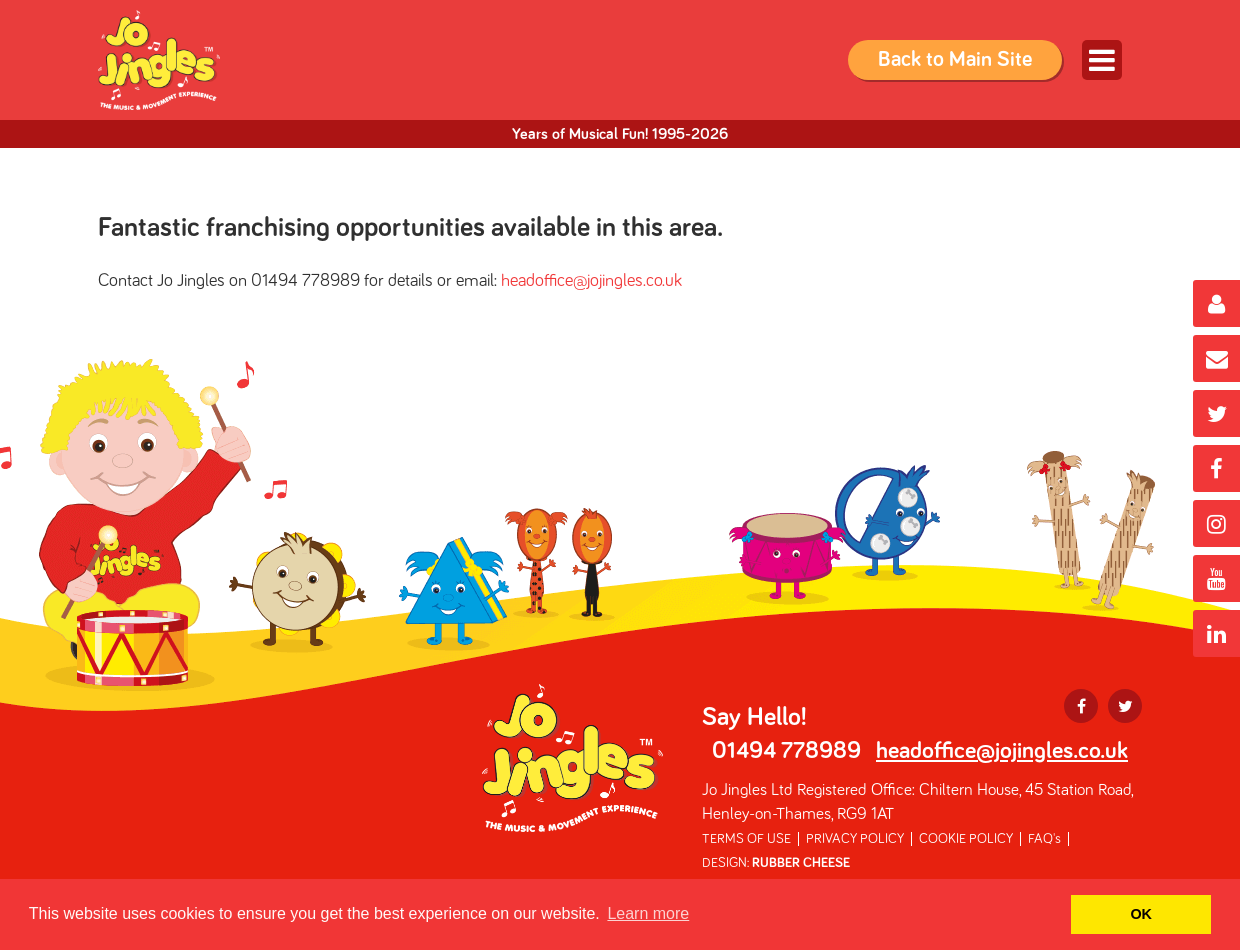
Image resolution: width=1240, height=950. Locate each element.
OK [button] (1141, 914)
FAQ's (1044, 839)
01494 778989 (786, 751)
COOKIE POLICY (966, 839)
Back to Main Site (955, 60)
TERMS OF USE (746, 839)
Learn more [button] (648, 913)
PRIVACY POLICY (855, 839)
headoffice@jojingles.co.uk (591, 281)
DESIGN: (776, 863)
